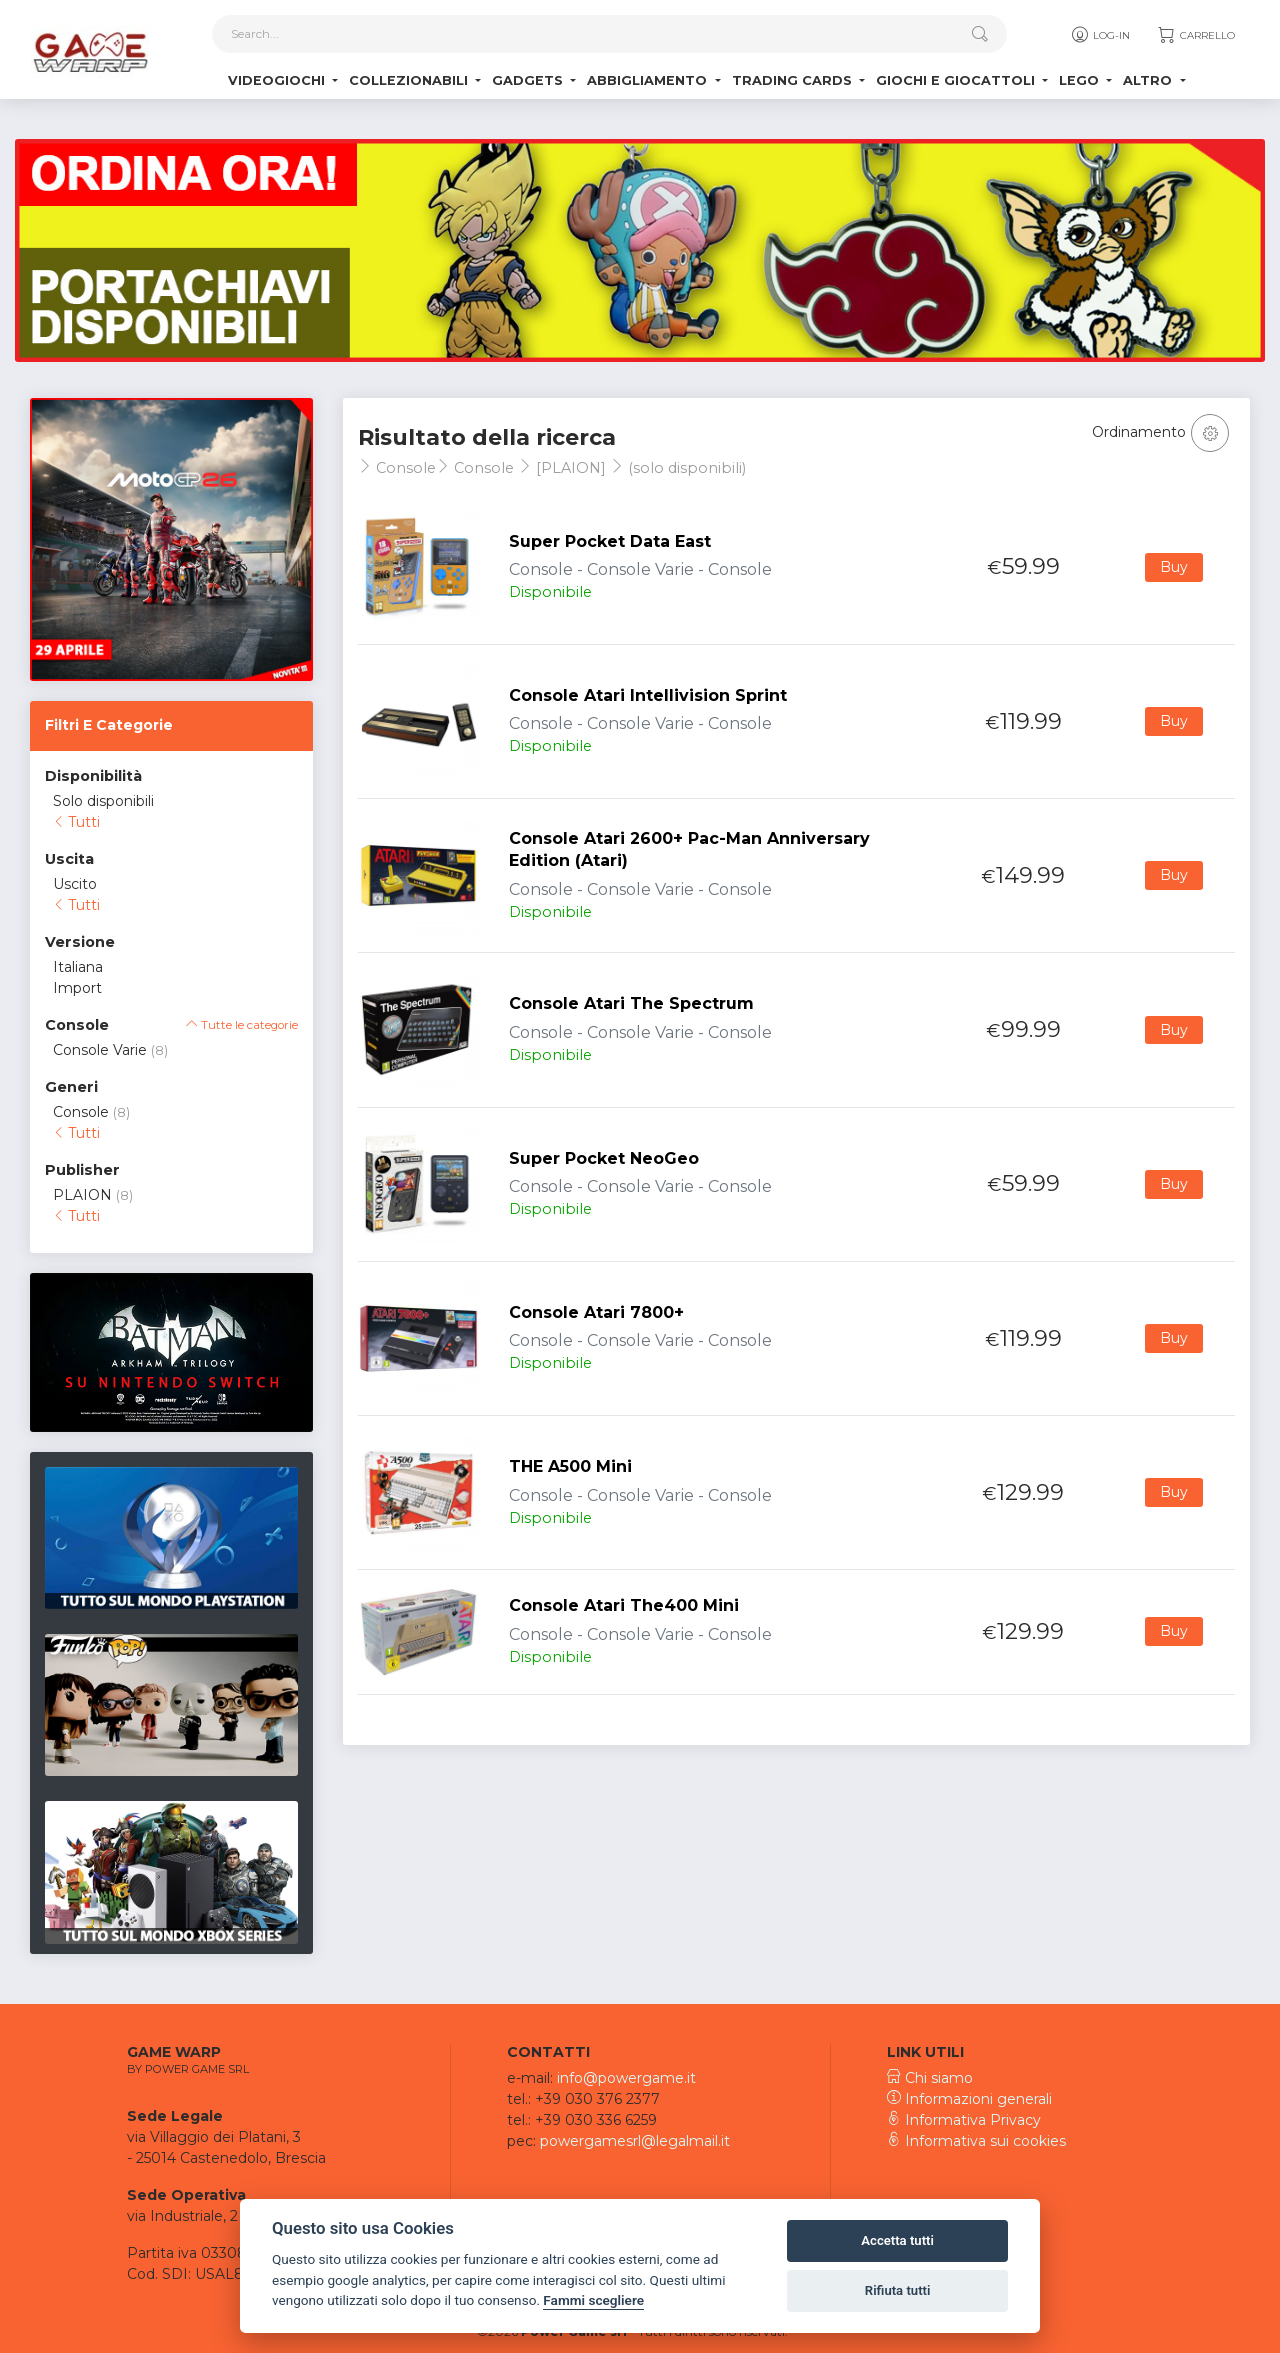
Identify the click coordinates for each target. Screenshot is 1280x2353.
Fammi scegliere (593, 2300)
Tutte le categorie (242, 1025)
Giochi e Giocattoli (957, 80)
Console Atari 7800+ (596, 1312)
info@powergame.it (626, 2078)
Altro (1149, 80)
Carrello (1195, 35)
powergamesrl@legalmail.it (635, 2141)
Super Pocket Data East (610, 541)
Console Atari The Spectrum (631, 1003)
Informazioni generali (969, 2099)
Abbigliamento (649, 80)
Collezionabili (410, 80)
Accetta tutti (897, 2240)
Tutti (76, 822)
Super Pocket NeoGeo (604, 1158)
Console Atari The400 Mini (624, 1605)
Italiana (78, 967)
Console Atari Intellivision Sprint (648, 695)
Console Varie (100, 1050)
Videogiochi (278, 80)
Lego (1081, 80)
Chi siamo (930, 2078)
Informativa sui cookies (976, 2141)
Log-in (1099, 35)
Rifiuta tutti (898, 2290)
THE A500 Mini (570, 1466)
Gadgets (529, 80)
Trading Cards (794, 80)
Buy (1174, 567)
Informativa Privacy (964, 2120)
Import (77, 988)
